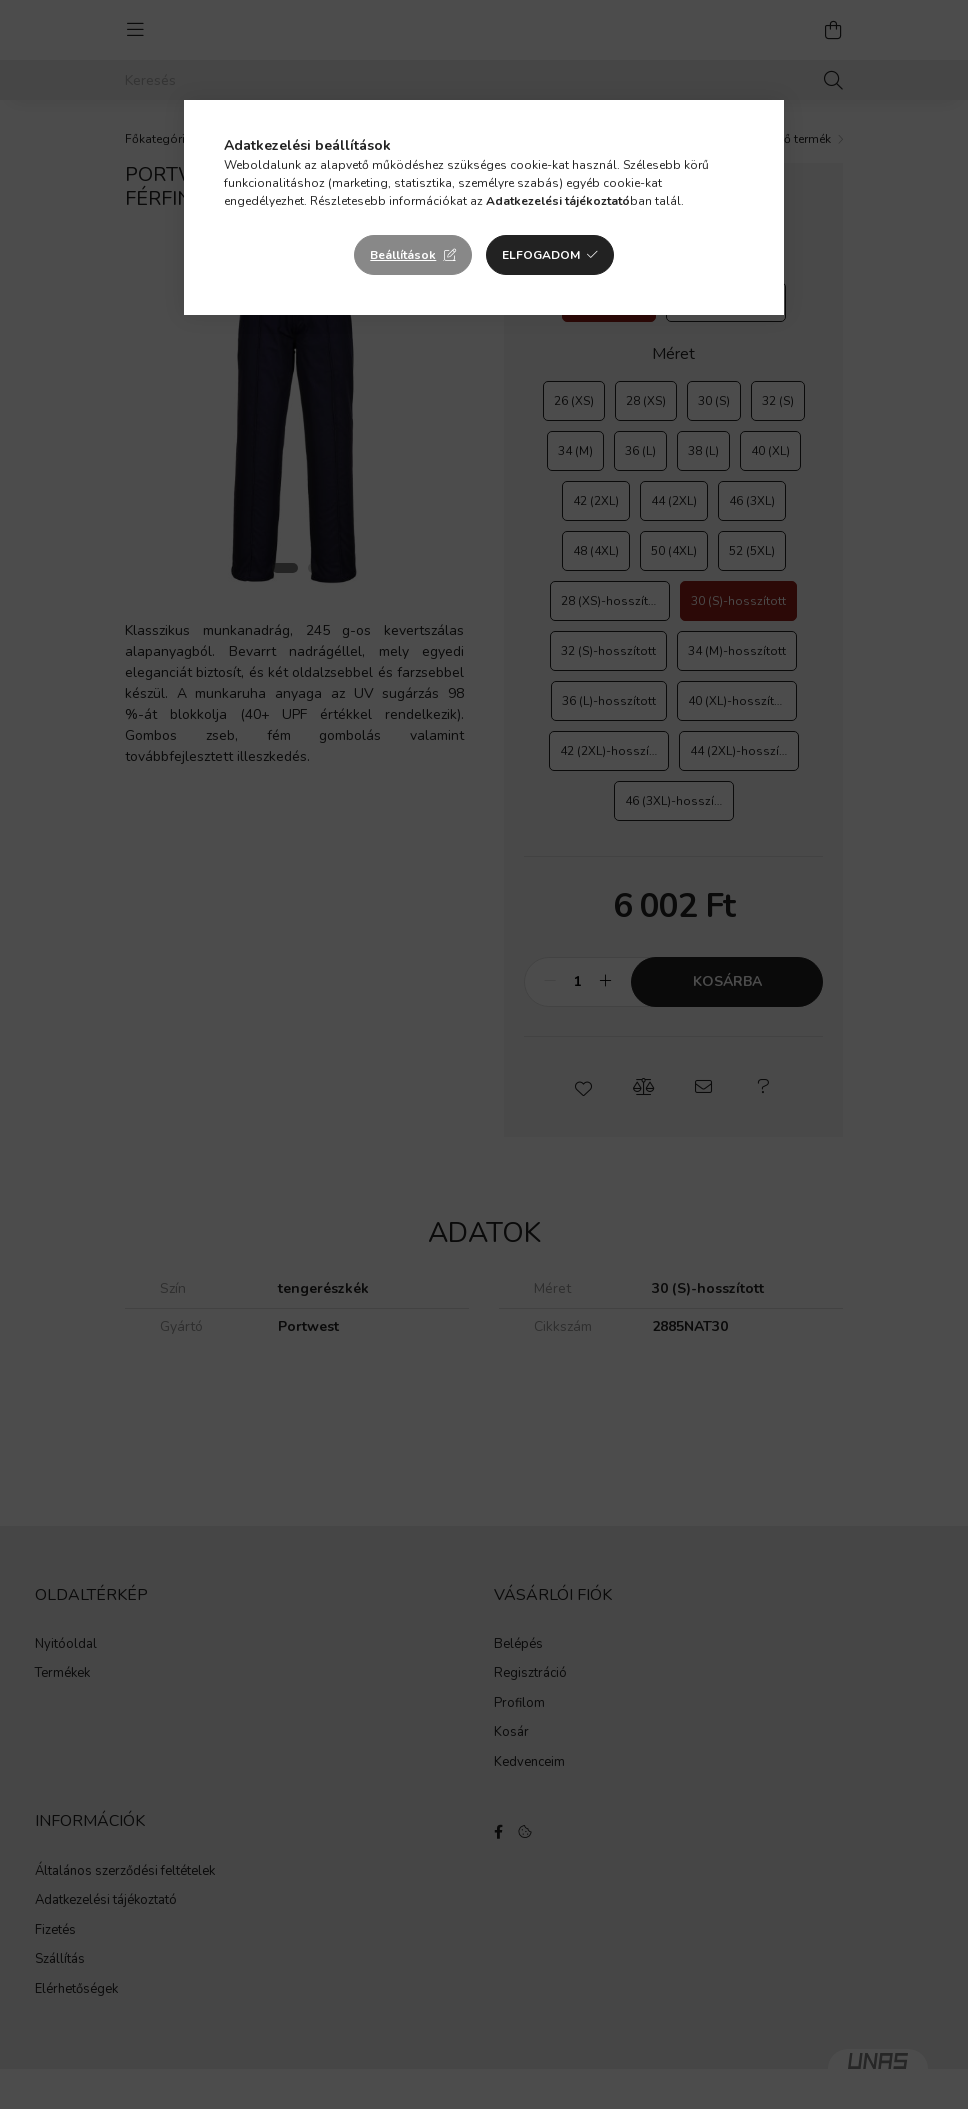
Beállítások (403, 255)
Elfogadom (541, 255)
